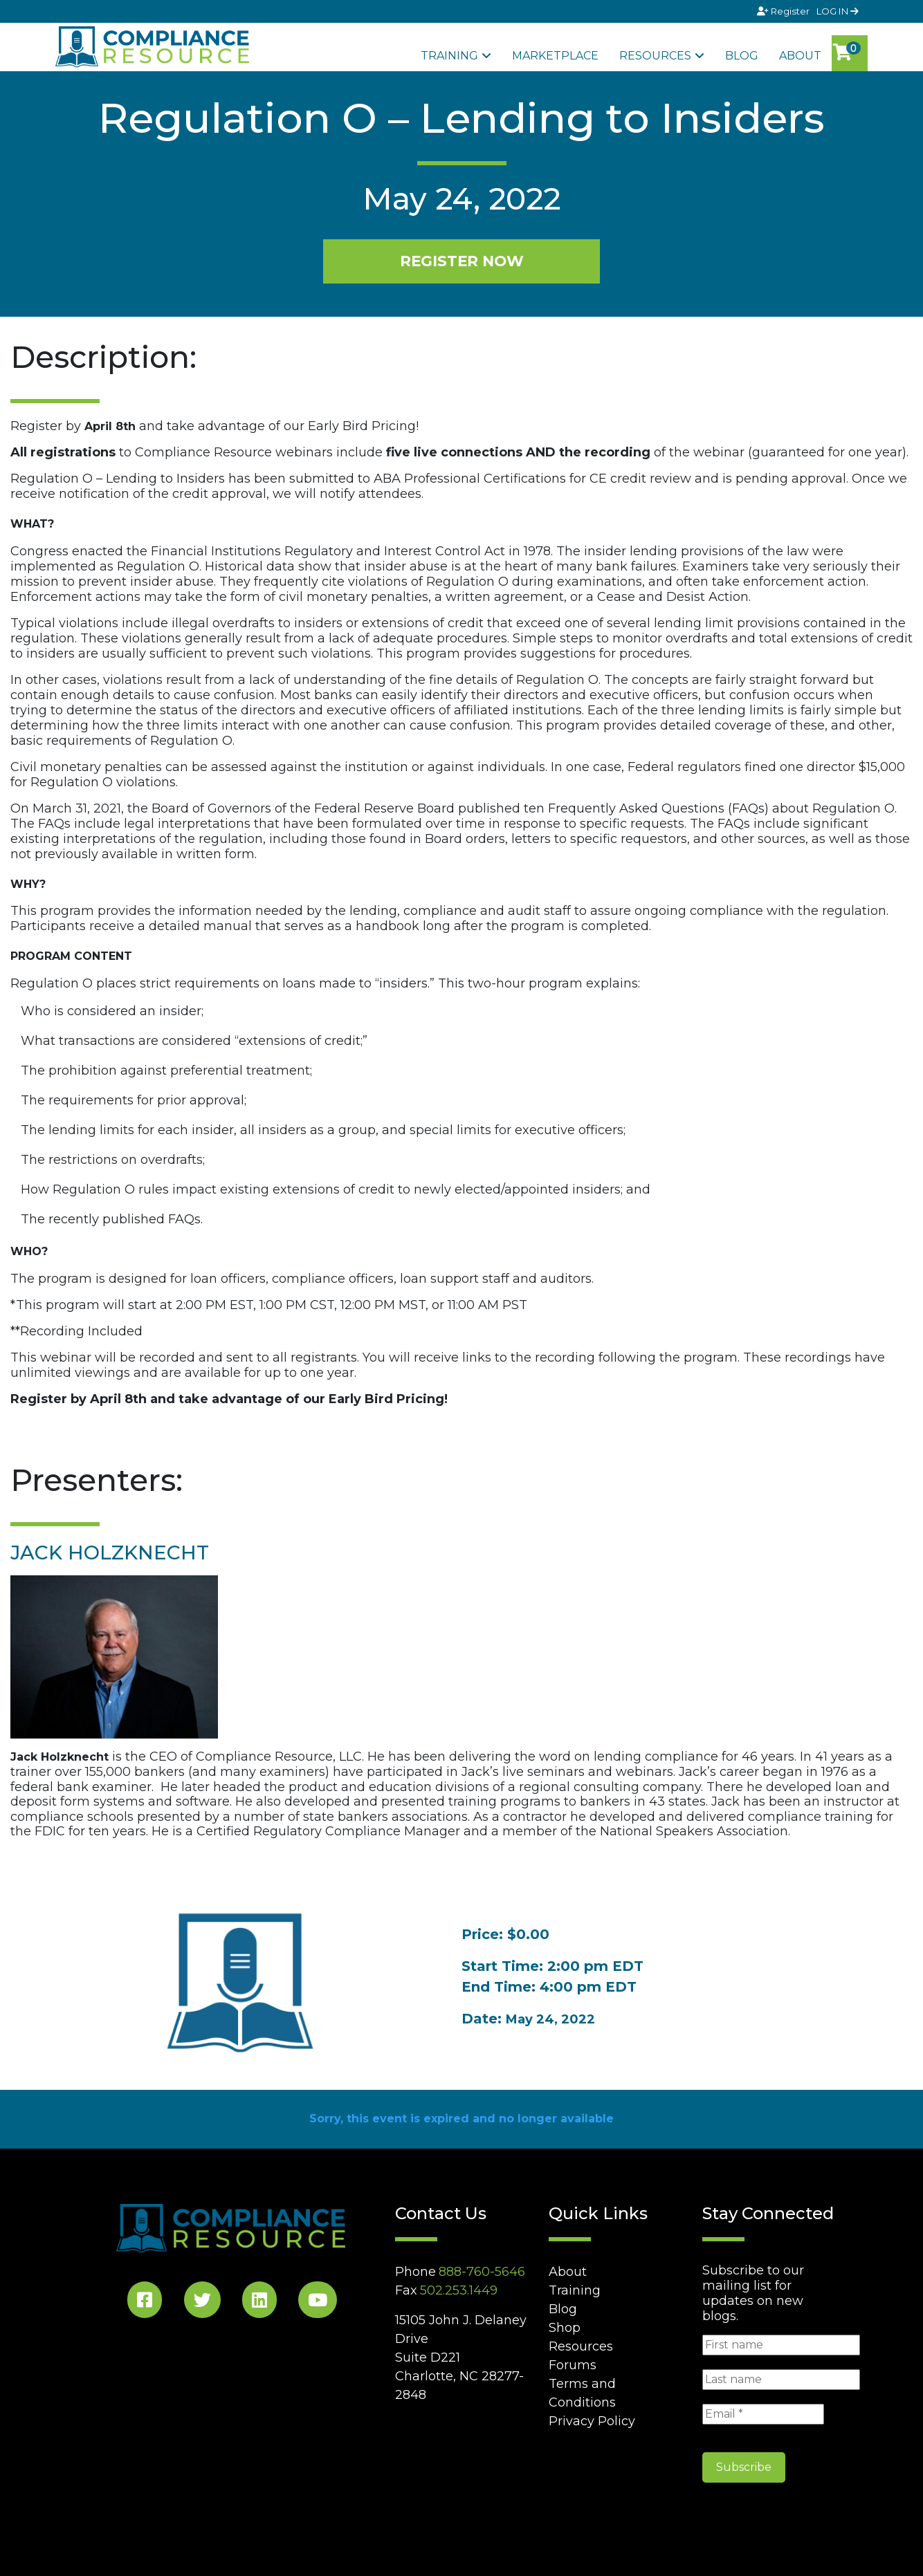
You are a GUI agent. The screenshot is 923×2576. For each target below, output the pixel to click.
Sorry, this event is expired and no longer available (461, 2118)
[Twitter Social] (202, 2302)
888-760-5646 (482, 2271)
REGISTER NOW (462, 261)
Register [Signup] (784, 11)
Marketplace (555, 55)
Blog (741, 55)
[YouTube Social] (317, 2302)
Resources (655, 55)
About (800, 55)
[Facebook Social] (144, 2302)
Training (449, 55)
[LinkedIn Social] (259, 2302)
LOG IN (837, 11)
